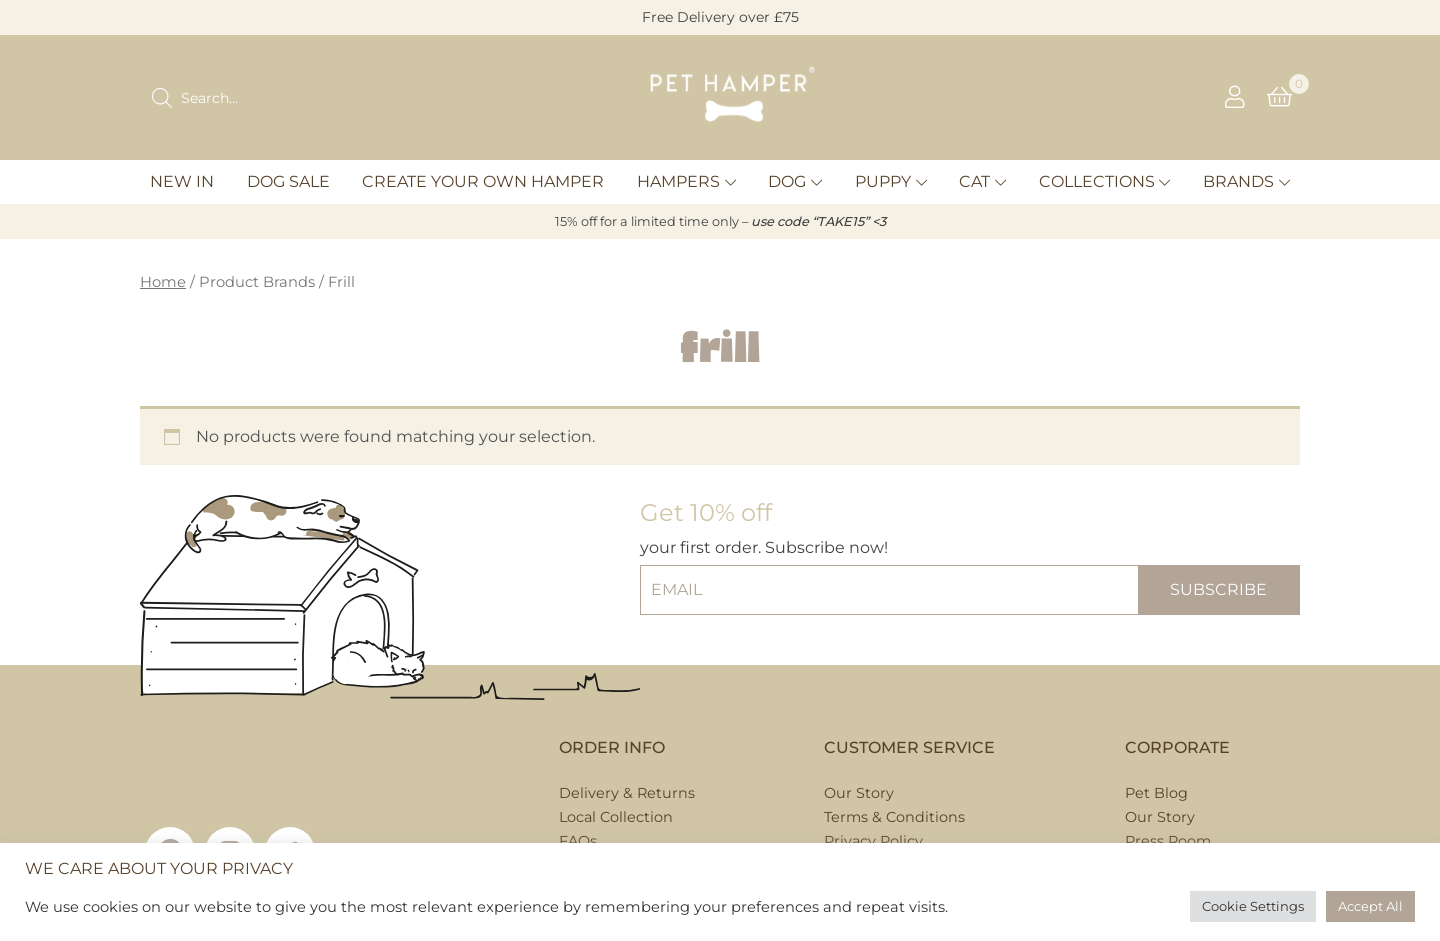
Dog (787, 181)
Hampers (678, 181)
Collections (1097, 181)
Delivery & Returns (627, 793)
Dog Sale (288, 181)
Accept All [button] (1370, 906)
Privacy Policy (873, 841)
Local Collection (616, 817)
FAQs (578, 841)
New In (182, 181)
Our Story (859, 793)
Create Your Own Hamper (483, 181)
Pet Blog (1156, 793)
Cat (974, 181)
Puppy (883, 181)
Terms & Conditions (894, 817)
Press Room (1168, 841)
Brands (1238, 181)
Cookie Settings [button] (1253, 906)
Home (163, 282)
